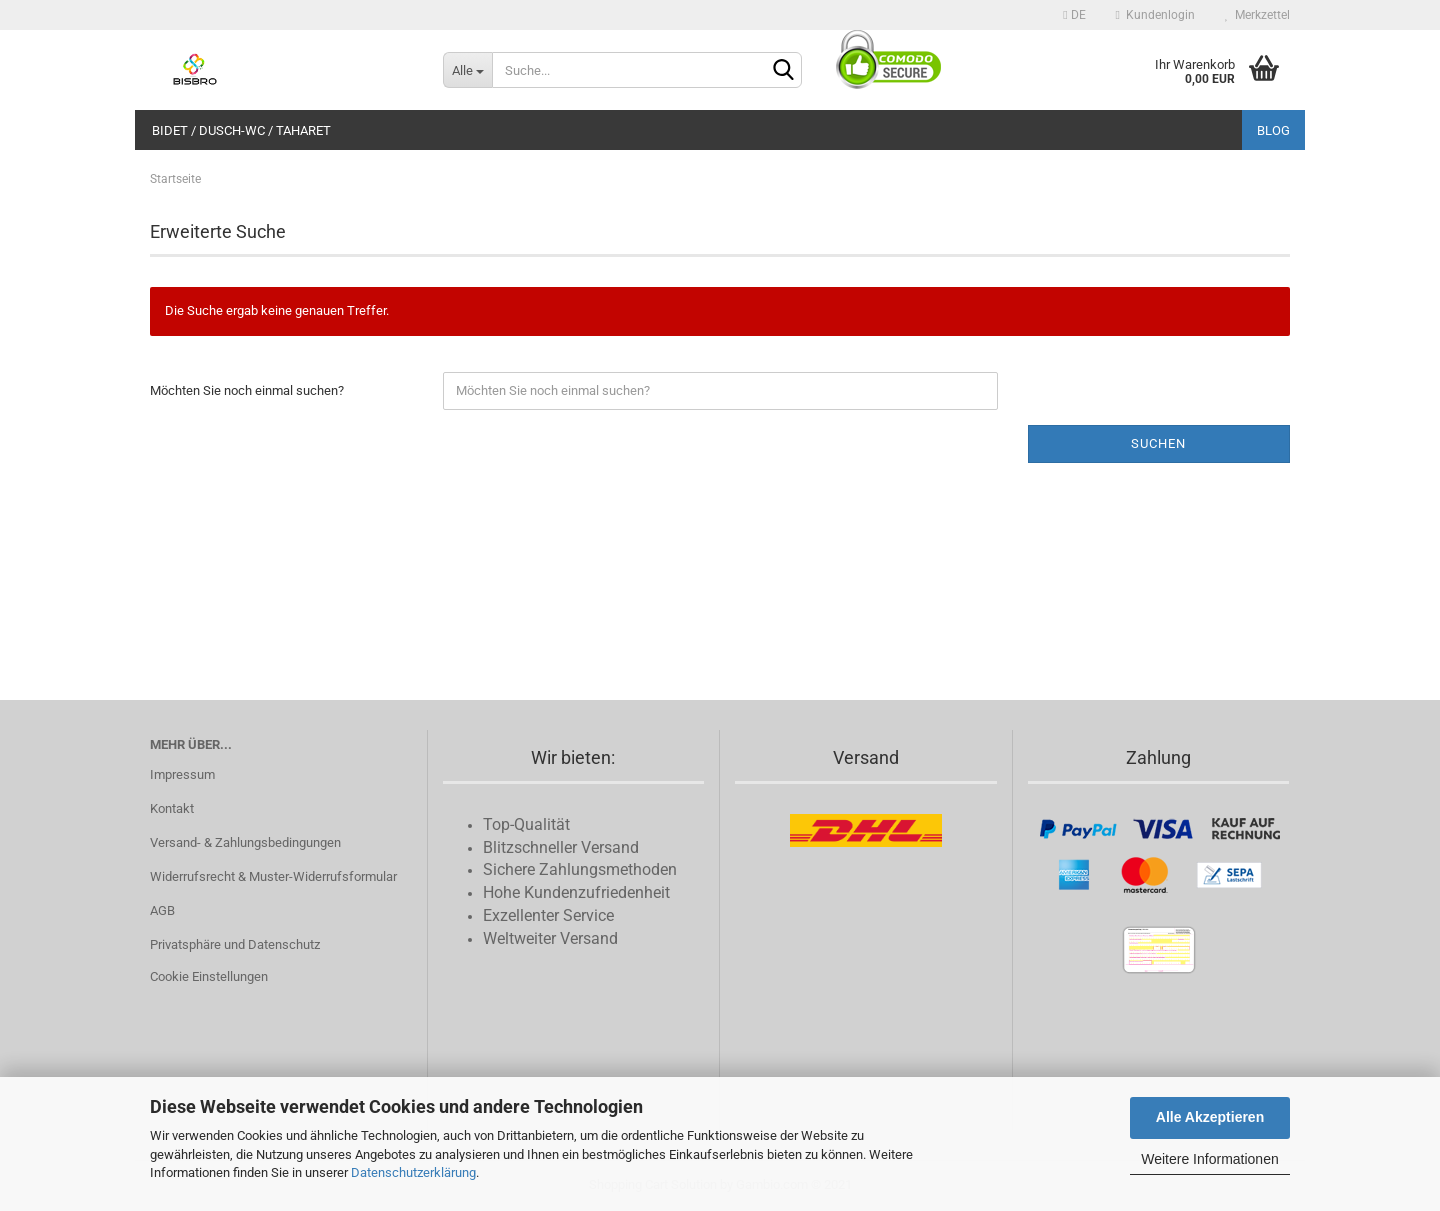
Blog (1273, 130)
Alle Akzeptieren (1210, 1117)
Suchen (1158, 443)
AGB (162, 910)
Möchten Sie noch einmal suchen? (247, 390)
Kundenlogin (1155, 15)
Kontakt (172, 808)
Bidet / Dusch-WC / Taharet (241, 130)
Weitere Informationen (1209, 1159)
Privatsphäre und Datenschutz (235, 944)
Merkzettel (1257, 15)
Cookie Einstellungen (209, 976)
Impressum (182, 774)
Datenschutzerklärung (413, 1172)
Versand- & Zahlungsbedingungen (245, 842)
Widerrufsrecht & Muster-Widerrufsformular (273, 876)
